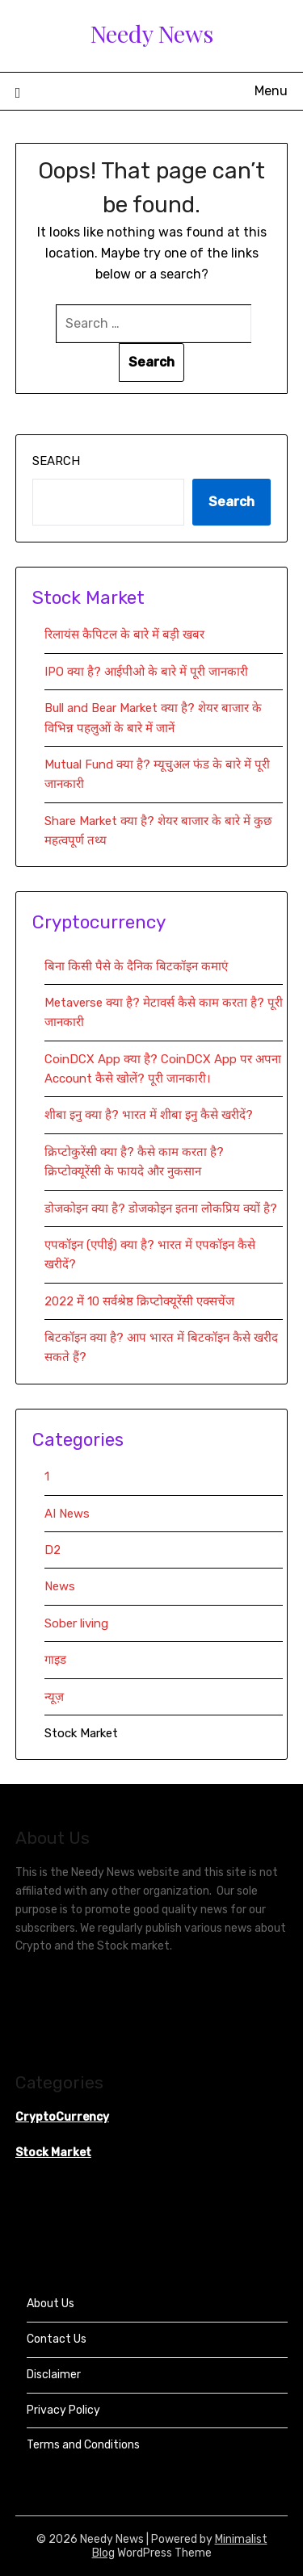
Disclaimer (54, 2374)
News (59, 1586)
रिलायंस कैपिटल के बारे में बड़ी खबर (124, 634)
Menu (271, 90)
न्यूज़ (54, 1697)
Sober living (76, 1623)
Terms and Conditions (83, 2445)
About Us (50, 2303)
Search (56, 461)
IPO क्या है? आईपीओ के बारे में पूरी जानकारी (146, 671)
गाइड (55, 1659)
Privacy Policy (63, 2410)
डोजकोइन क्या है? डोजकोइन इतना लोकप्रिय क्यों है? (160, 1208)
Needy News (151, 33)
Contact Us (56, 2339)
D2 (52, 1550)
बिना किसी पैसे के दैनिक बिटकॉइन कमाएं (136, 966)
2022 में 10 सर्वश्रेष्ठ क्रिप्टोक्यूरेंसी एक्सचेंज (141, 1301)
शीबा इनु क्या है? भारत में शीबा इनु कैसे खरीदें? (148, 1115)
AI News (67, 1513)
